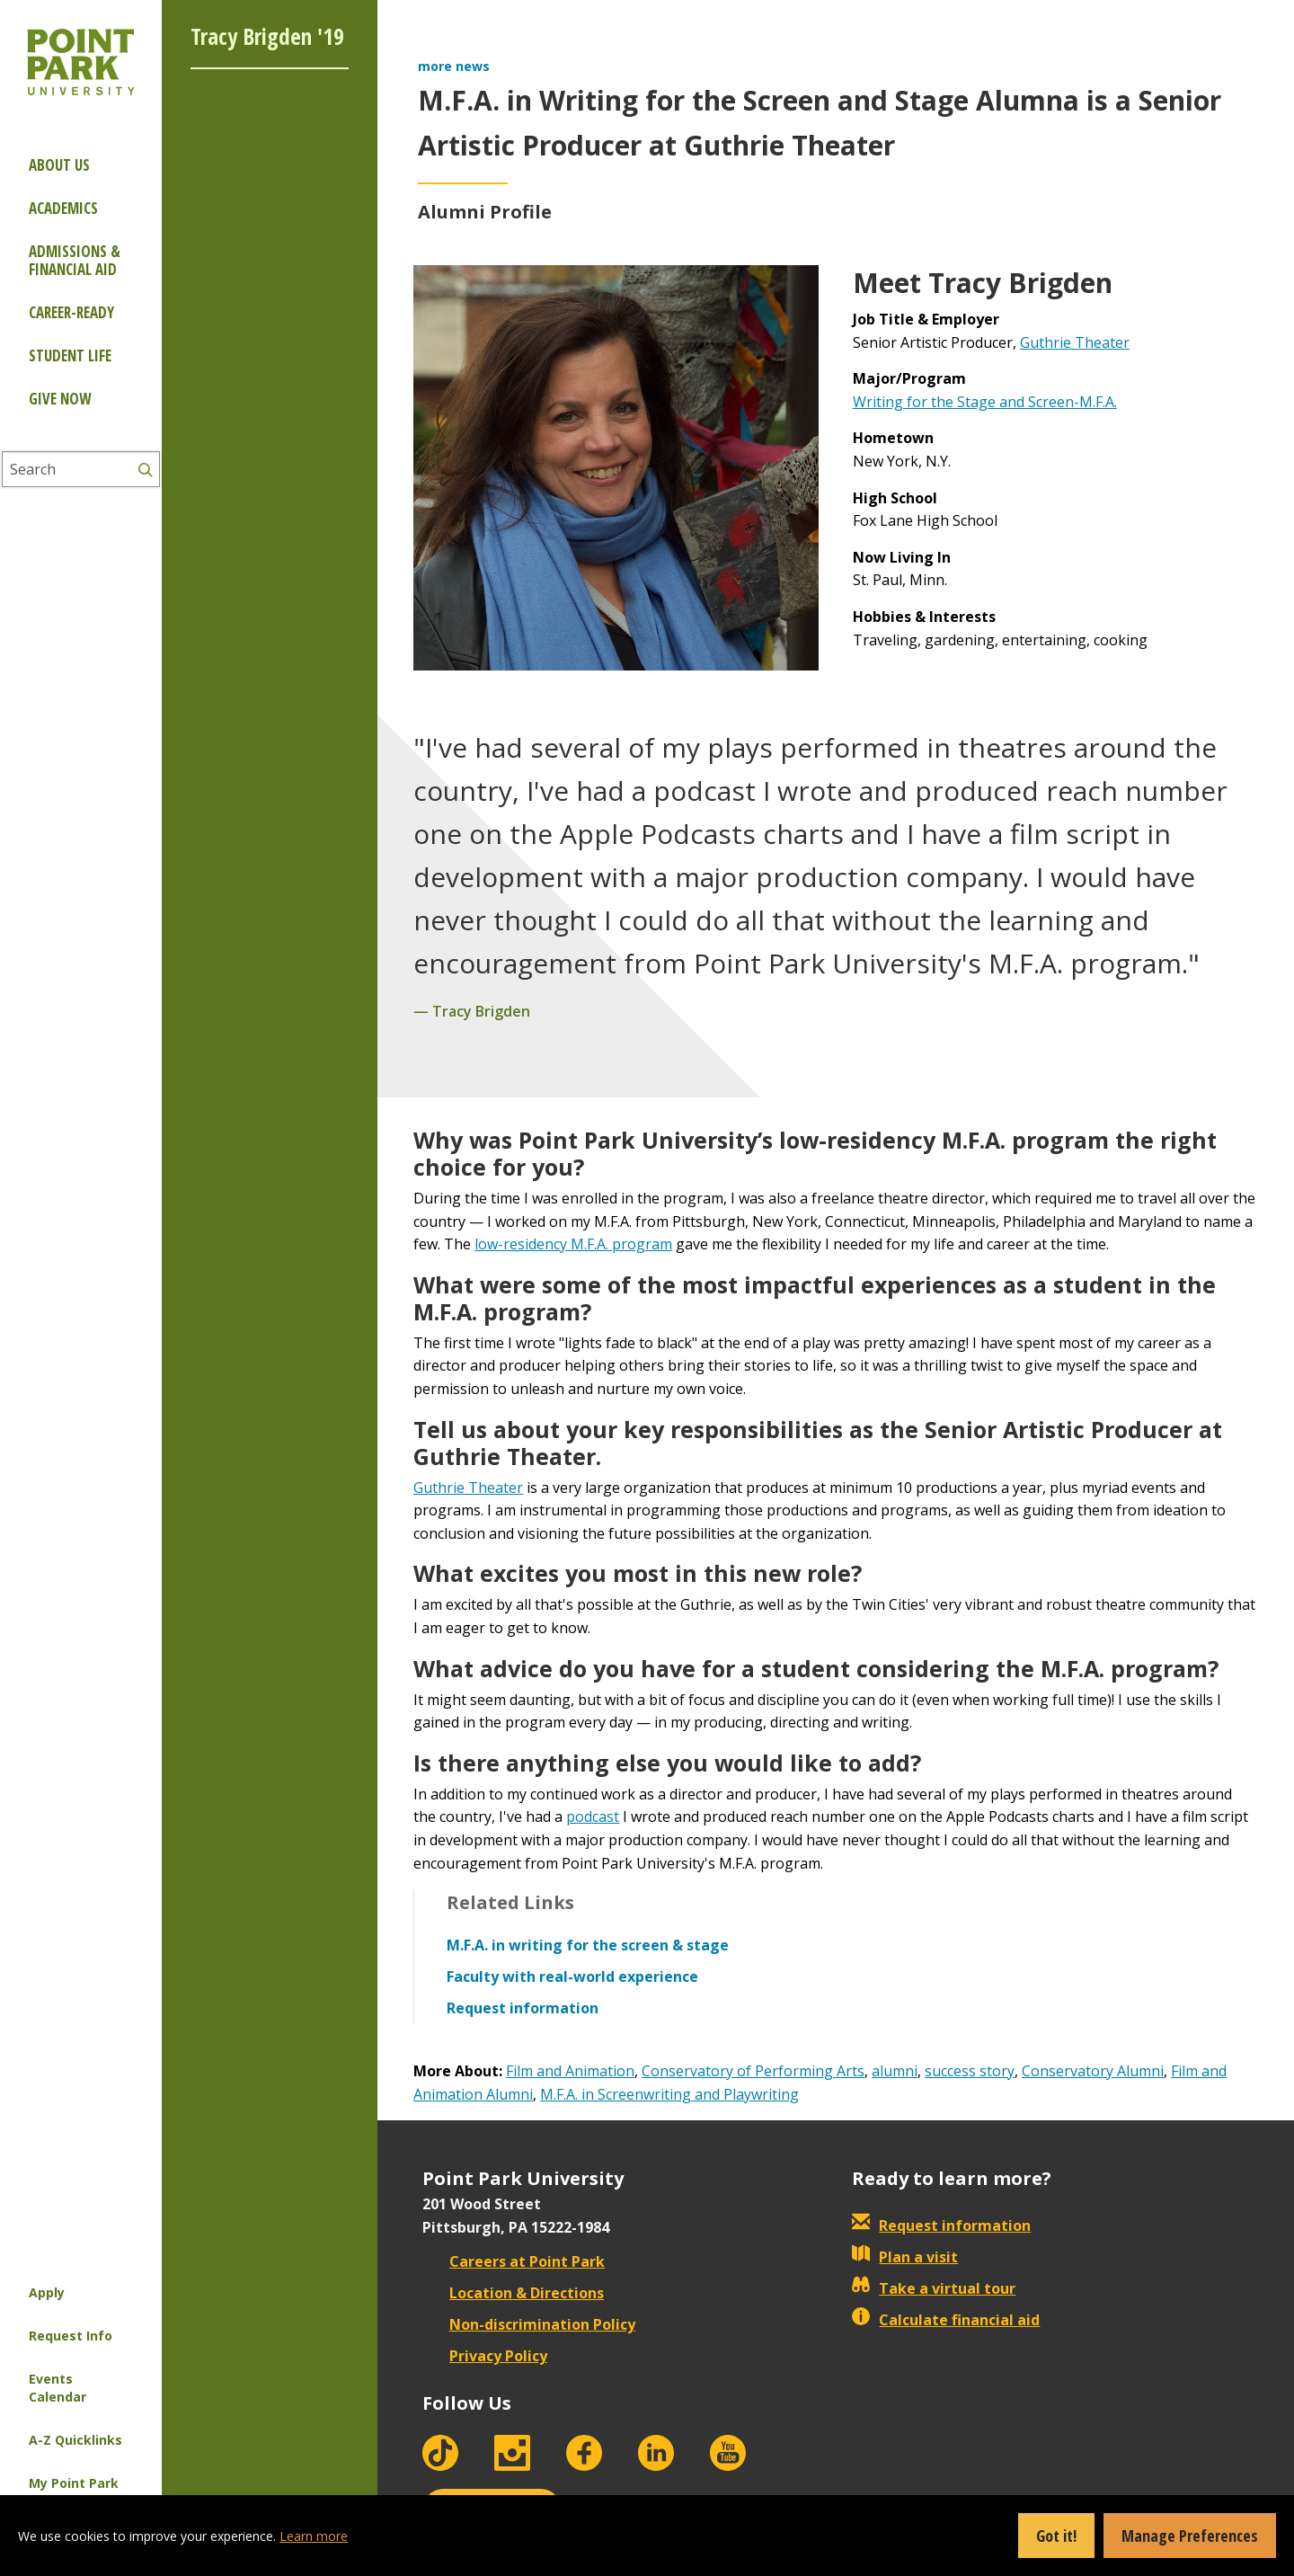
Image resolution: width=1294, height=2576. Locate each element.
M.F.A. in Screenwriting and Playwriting (669, 2094)
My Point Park (74, 2483)
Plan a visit (905, 2257)
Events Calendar (57, 2387)
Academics (63, 208)
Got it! (1056, 2535)
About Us (59, 165)
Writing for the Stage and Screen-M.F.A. (985, 402)
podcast (592, 1816)
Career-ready (71, 312)
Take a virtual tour (933, 2288)
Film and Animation (570, 2071)
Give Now (60, 398)
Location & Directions (513, 2293)
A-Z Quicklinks (75, 2439)
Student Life (70, 355)
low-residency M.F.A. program (573, 1244)
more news (454, 66)
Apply (47, 2292)
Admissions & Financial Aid (74, 260)
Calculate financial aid (946, 2320)
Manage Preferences (1189, 2535)
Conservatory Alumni (1093, 2071)
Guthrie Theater (1075, 342)
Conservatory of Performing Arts (753, 2071)
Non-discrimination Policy (528, 2324)
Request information (941, 2225)
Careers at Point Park (513, 2261)
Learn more (313, 2536)
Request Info (70, 2335)
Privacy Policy (484, 2356)
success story (970, 2071)
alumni (894, 2071)
